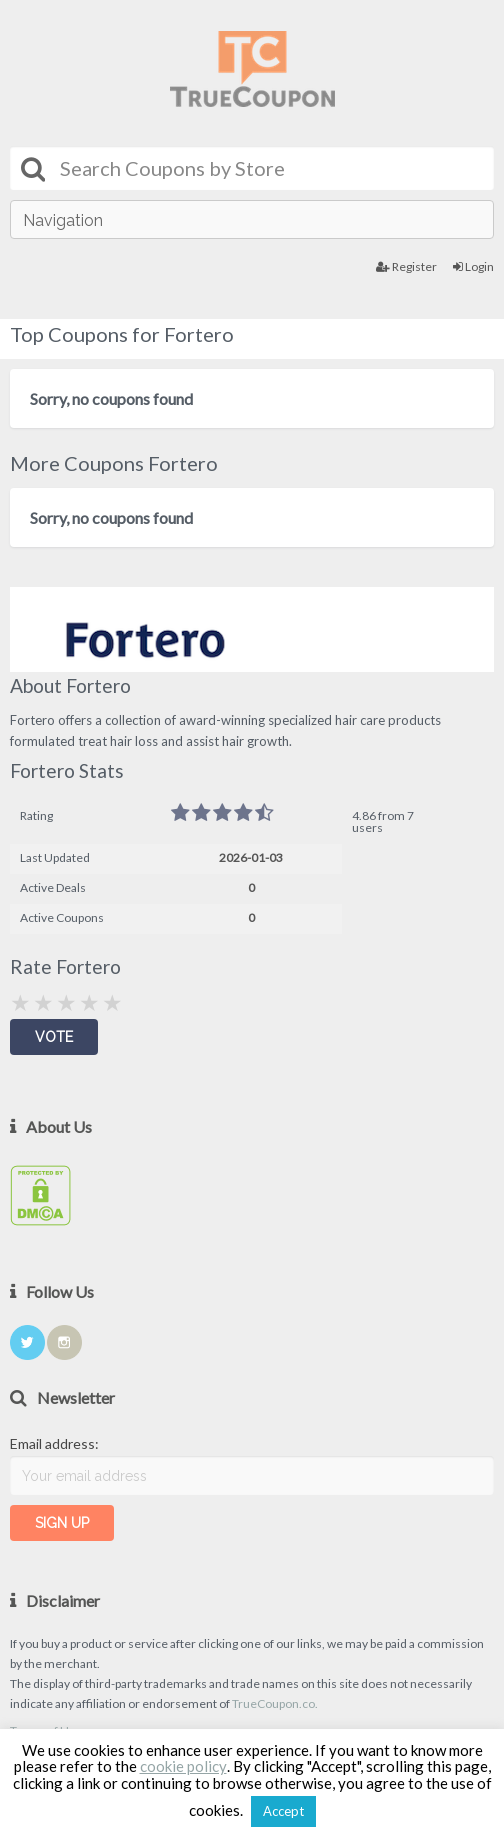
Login (473, 266)
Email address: (54, 1443)
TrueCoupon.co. (275, 1703)
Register (406, 266)
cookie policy (183, 1766)
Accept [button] (283, 1811)
